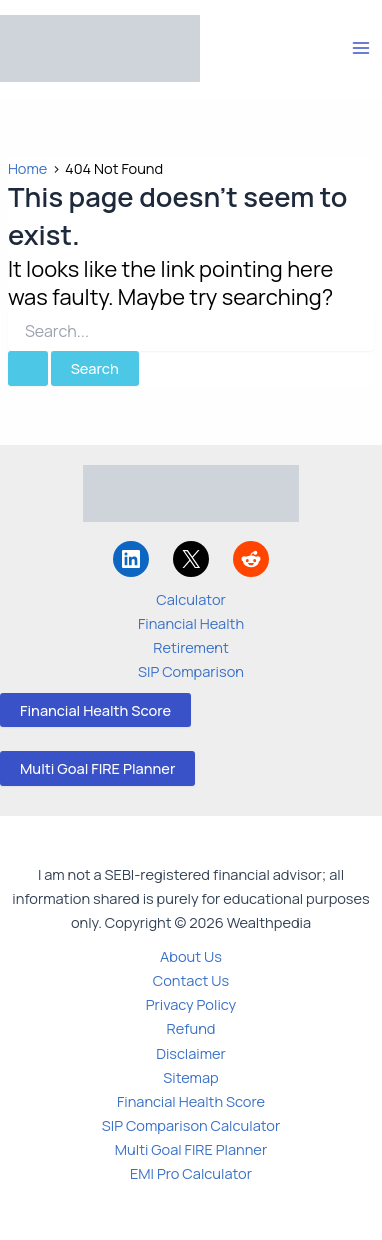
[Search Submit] (28, 368)
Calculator (191, 599)
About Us (191, 956)
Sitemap (190, 1077)
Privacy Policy (191, 1004)
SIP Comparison (191, 671)
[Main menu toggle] (361, 48)
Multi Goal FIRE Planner (97, 768)
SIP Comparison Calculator (191, 1125)
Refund (191, 1028)
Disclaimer (191, 1053)
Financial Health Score (95, 710)
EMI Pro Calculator (191, 1173)
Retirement (190, 647)
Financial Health (191, 623)
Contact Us (191, 980)
